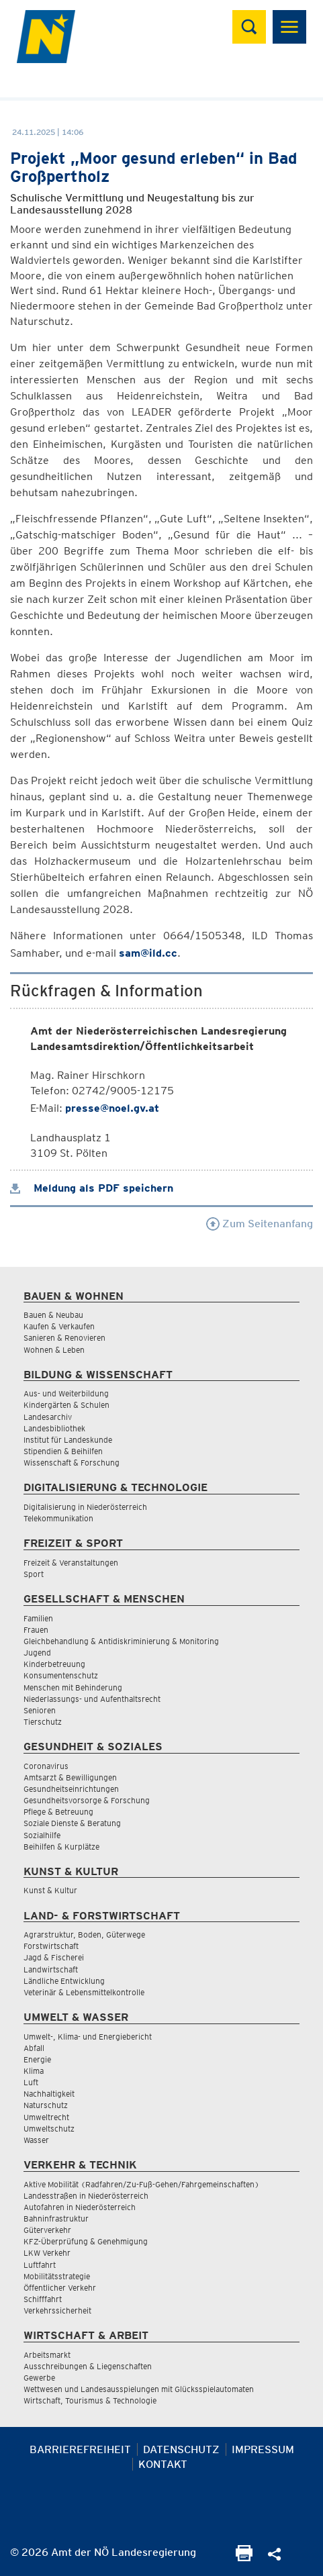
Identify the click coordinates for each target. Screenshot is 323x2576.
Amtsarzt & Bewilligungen (70, 1777)
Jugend (37, 1653)
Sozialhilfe (42, 1835)
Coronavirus (46, 1766)
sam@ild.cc (148, 953)
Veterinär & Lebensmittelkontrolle (84, 1992)
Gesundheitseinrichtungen (71, 1789)
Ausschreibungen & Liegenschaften (88, 2366)
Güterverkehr (47, 2230)
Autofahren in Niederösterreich (80, 2207)
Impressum (263, 2449)
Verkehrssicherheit (57, 2310)
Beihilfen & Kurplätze (61, 1847)
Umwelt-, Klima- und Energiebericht (88, 2037)
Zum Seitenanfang (259, 1223)
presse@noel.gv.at (112, 1108)
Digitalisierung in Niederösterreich (85, 1507)
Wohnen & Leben (54, 1350)
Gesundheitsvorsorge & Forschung (87, 1800)
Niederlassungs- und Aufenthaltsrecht (92, 1699)
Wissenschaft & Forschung (72, 1463)
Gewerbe (39, 2378)
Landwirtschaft (51, 1969)
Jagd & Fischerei (54, 1957)
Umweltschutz (49, 2129)
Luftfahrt (40, 2265)
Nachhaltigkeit (49, 2094)
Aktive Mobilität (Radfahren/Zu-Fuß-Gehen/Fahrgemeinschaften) (141, 2184)
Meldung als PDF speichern (91, 1188)
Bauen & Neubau (53, 1315)
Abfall (34, 2048)
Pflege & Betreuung (58, 1812)
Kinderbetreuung (54, 1664)
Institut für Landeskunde (68, 1440)
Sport (34, 1574)
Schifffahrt (43, 2299)
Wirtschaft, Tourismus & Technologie (90, 2400)
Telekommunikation (58, 1518)
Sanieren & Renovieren (64, 1338)
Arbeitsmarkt (47, 2355)
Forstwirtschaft (51, 1946)
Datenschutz (181, 2449)
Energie (37, 2059)
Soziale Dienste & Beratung (72, 1823)
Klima (34, 2071)
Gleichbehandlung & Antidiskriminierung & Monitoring (121, 1641)
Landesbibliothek (54, 1428)
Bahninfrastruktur (56, 2218)
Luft (31, 2082)
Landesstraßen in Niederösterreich (86, 2196)
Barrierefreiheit (80, 2449)
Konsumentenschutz (61, 1675)
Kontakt (162, 2464)
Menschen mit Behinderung (73, 1687)
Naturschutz (46, 2105)
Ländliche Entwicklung (64, 1981)
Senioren (40, 1710)
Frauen (36, 1630)
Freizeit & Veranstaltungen (71, 1563)
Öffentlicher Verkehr (60, 2288)
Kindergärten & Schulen (66, 1405)
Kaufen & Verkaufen (59, 1326)
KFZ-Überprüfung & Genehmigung (86, 2241)
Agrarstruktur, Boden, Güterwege (84, 1934)
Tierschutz (43, 1722)
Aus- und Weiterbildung (66, 1393)
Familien (38, 1618)
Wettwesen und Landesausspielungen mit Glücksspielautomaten (139, 2389)
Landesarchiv (48, 1417)
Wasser (36, 2140)
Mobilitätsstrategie (57, 2276)
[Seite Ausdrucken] (244, 2557)
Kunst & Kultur (50, 1890)
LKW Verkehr (47, 2253)
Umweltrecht (46, 2117)
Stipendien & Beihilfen (63, 1451)
